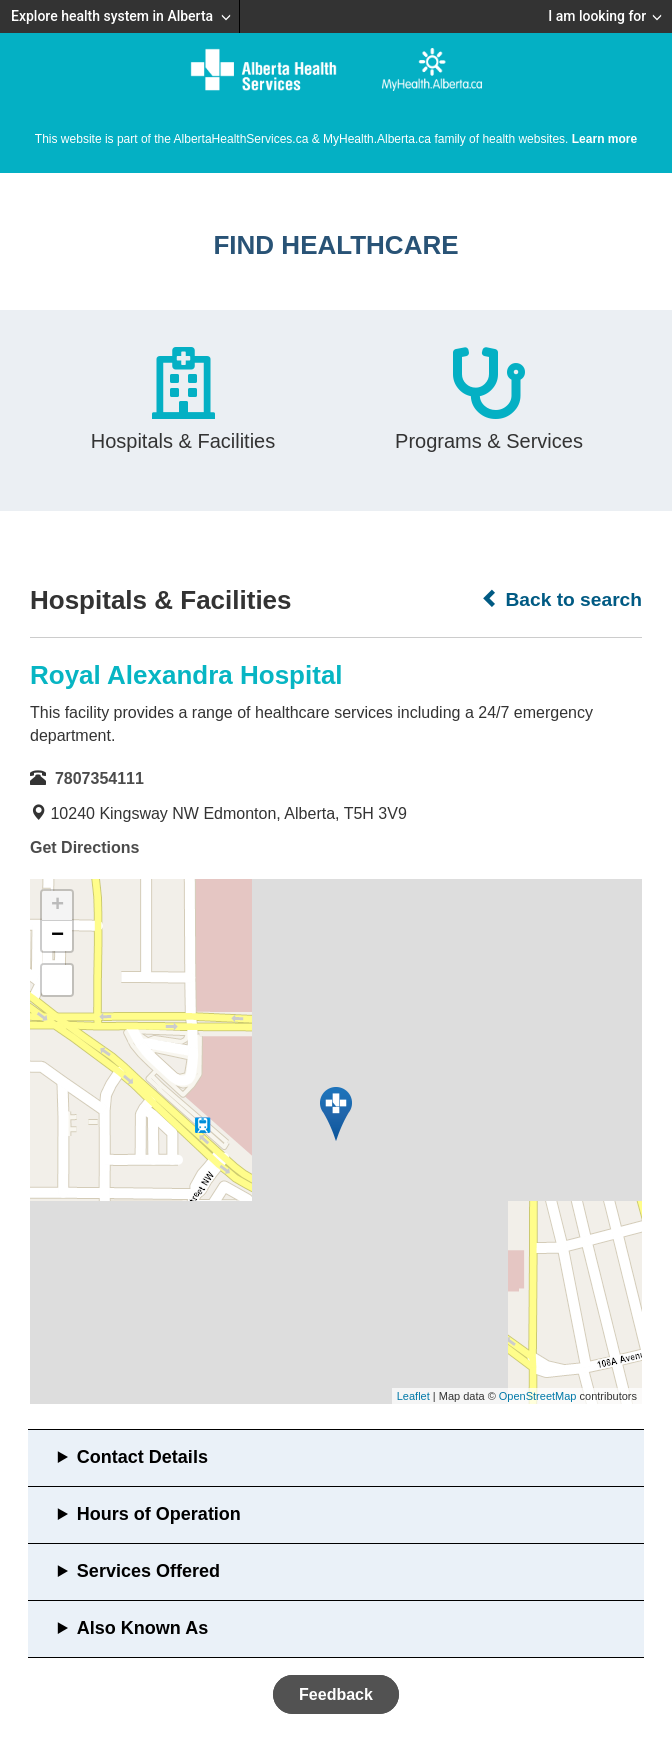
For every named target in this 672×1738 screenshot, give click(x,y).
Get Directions (84, 847)
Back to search (561, 599)
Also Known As (142, 1628)
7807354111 (99, 778)
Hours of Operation (159, 1514)
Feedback (336, 1694)
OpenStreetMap (538, 1396)
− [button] (57, 936)
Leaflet (413, 1396)
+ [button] (57, 906)
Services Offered (148, 1571)
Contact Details (142, 1457)
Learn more (604, 139)
